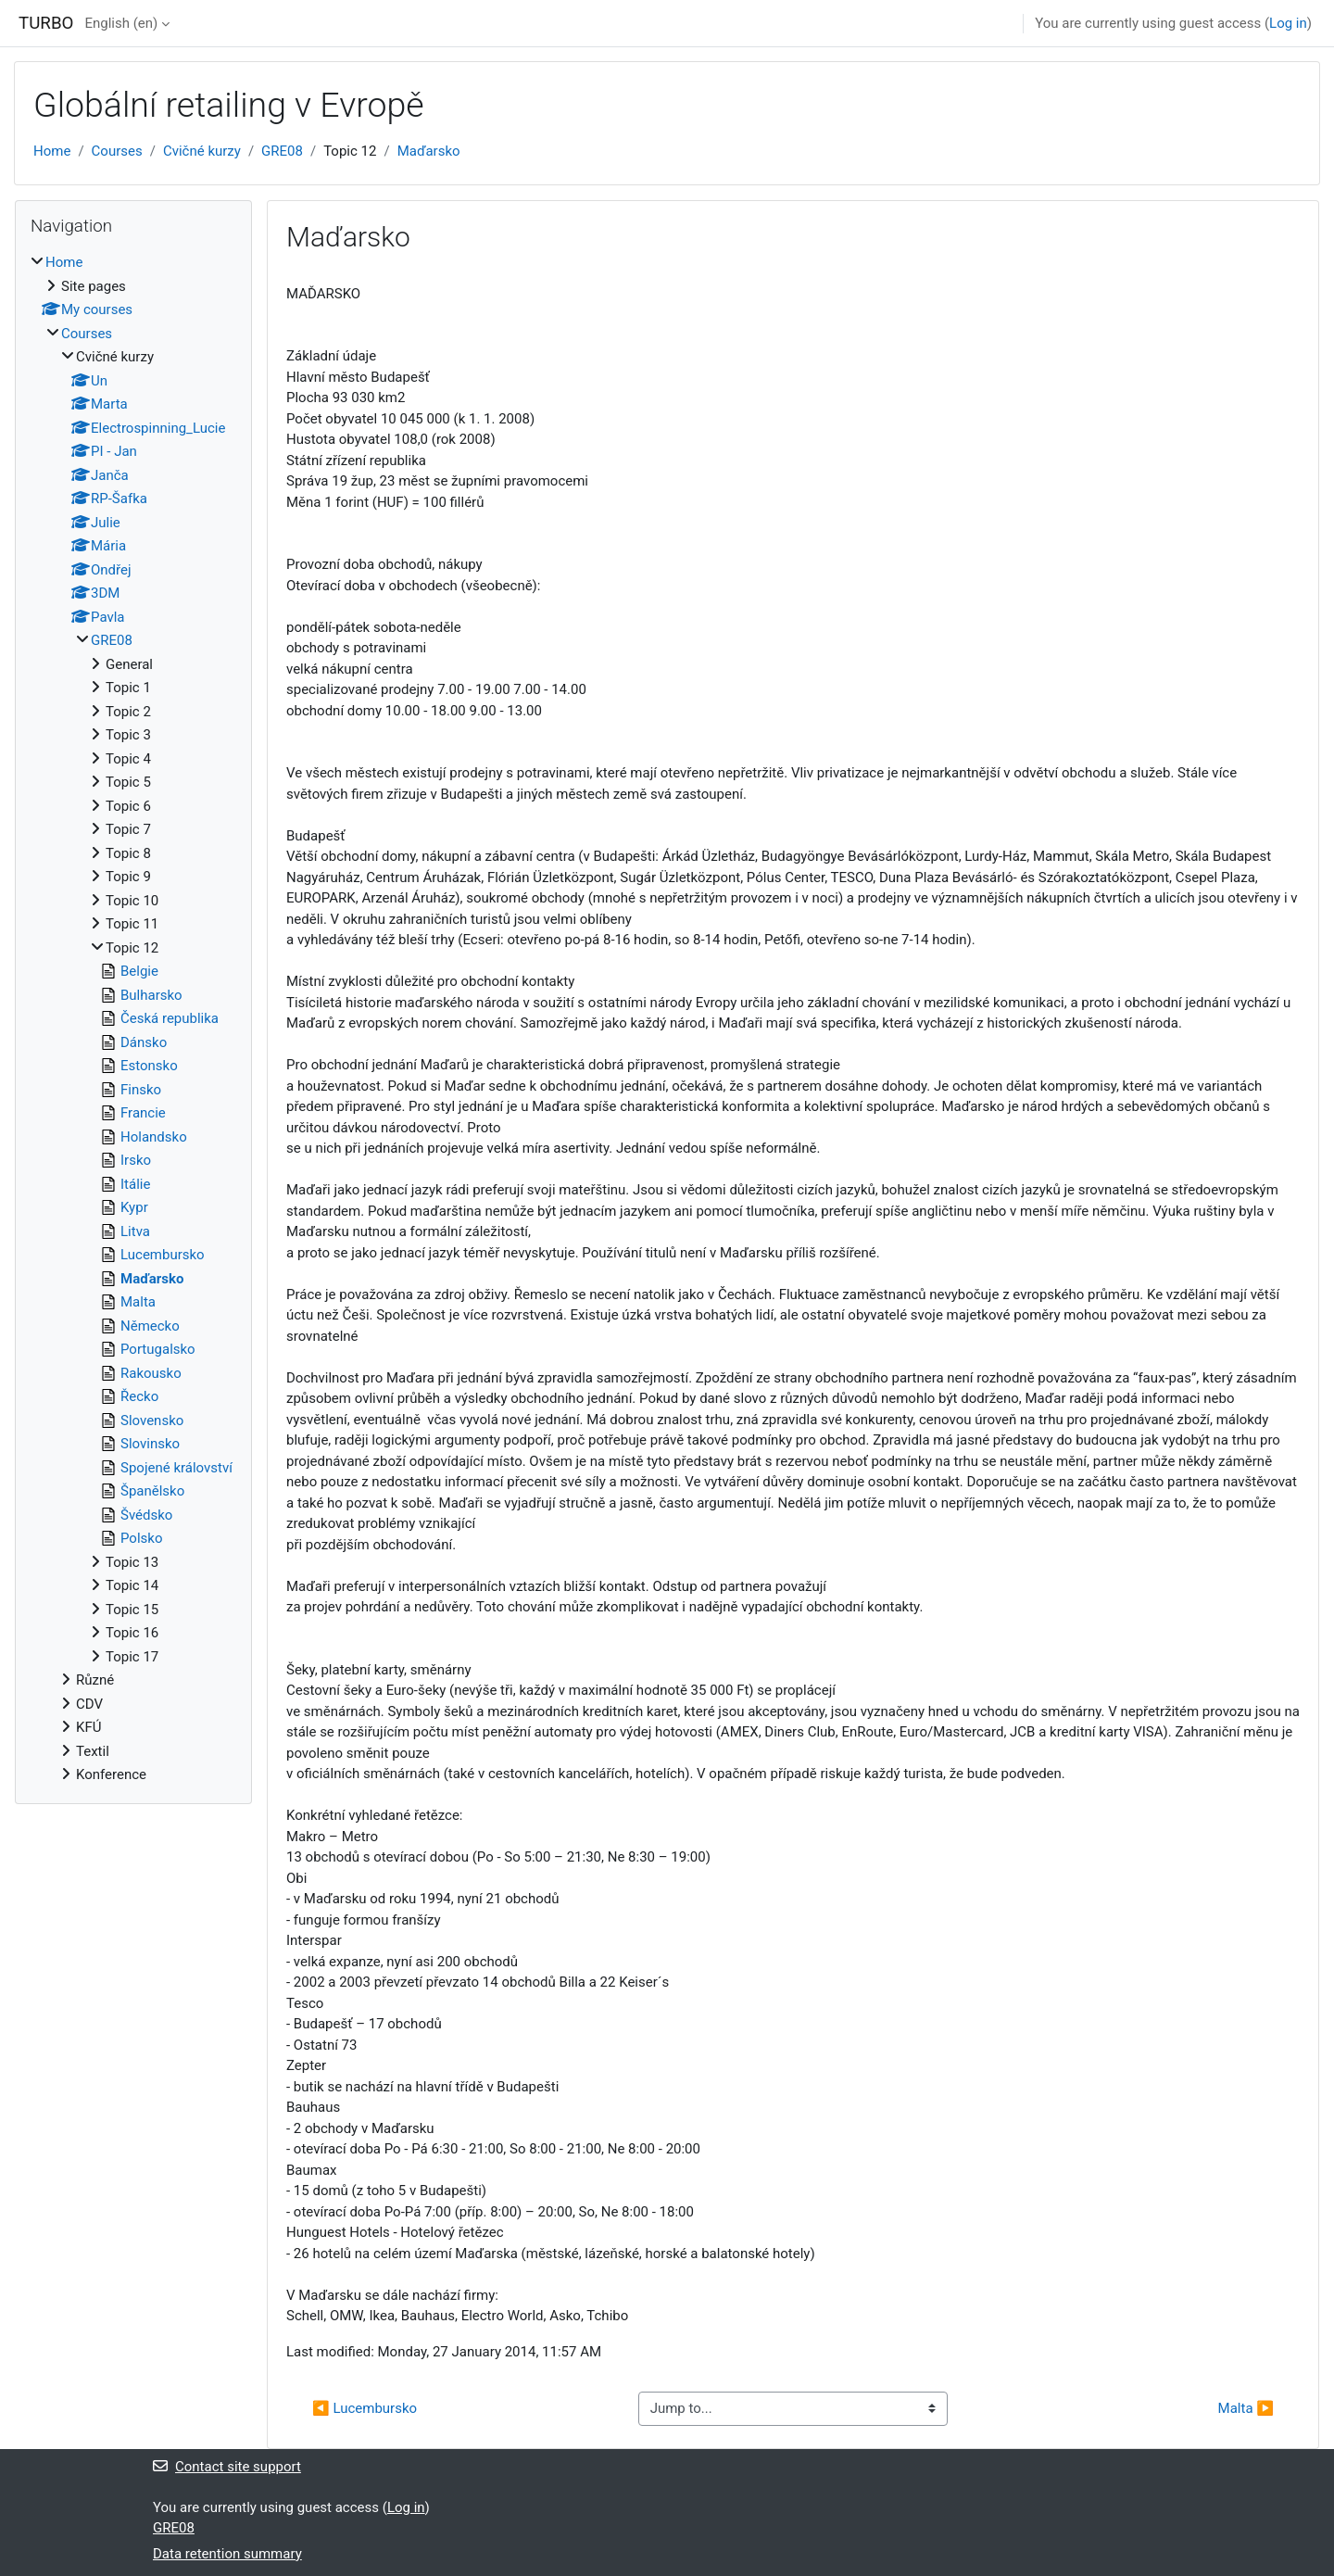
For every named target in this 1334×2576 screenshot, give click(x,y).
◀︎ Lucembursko (364, 2408)
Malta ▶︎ (1246, 2408)
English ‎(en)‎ (120, 23)
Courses (117, 151)
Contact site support (227, 2466)
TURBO (46, 23)
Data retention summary (227, 2553)
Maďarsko (428, 151)
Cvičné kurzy (202, 151)
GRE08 (282, 151)
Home (51, 151)
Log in (1288, 23)
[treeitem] (133, 1019)
